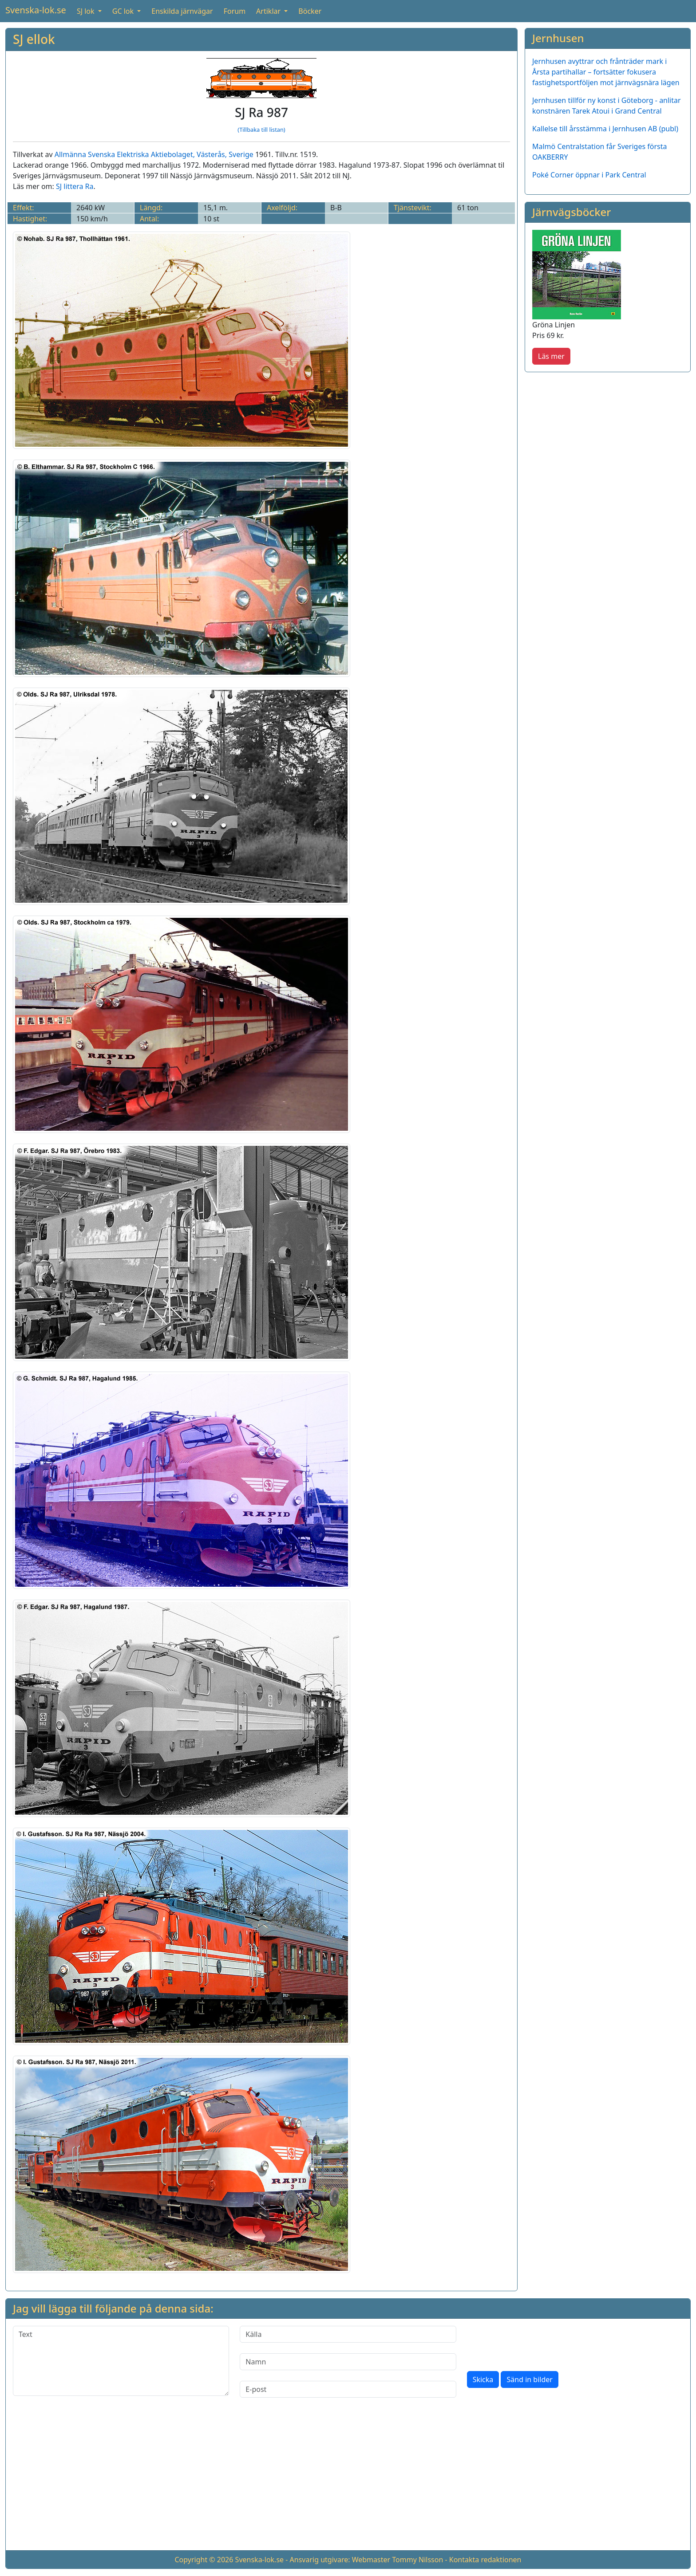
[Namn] (348, 2361)
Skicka (483, 2379)
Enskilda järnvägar (182, 11)
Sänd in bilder (529, 2379)
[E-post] (348, 2389)
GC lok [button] (123, 11)
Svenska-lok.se (35, 10)
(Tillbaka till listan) (261, 130)
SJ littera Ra (75, 186)
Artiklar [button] (269, 11)
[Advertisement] (348, 2481)
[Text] (121, 2361)
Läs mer (551, 356)
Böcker (309, 11)
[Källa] (348, 2334)
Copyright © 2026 (203, 2559)
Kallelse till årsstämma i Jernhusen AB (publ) (605, 129)
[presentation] (534, 2343)
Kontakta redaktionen (485, 2559)
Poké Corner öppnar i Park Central (589, 175)
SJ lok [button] (86, 11)
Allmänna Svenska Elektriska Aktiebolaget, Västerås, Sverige (154, 154)
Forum (234, 11)
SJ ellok (34, 39)
